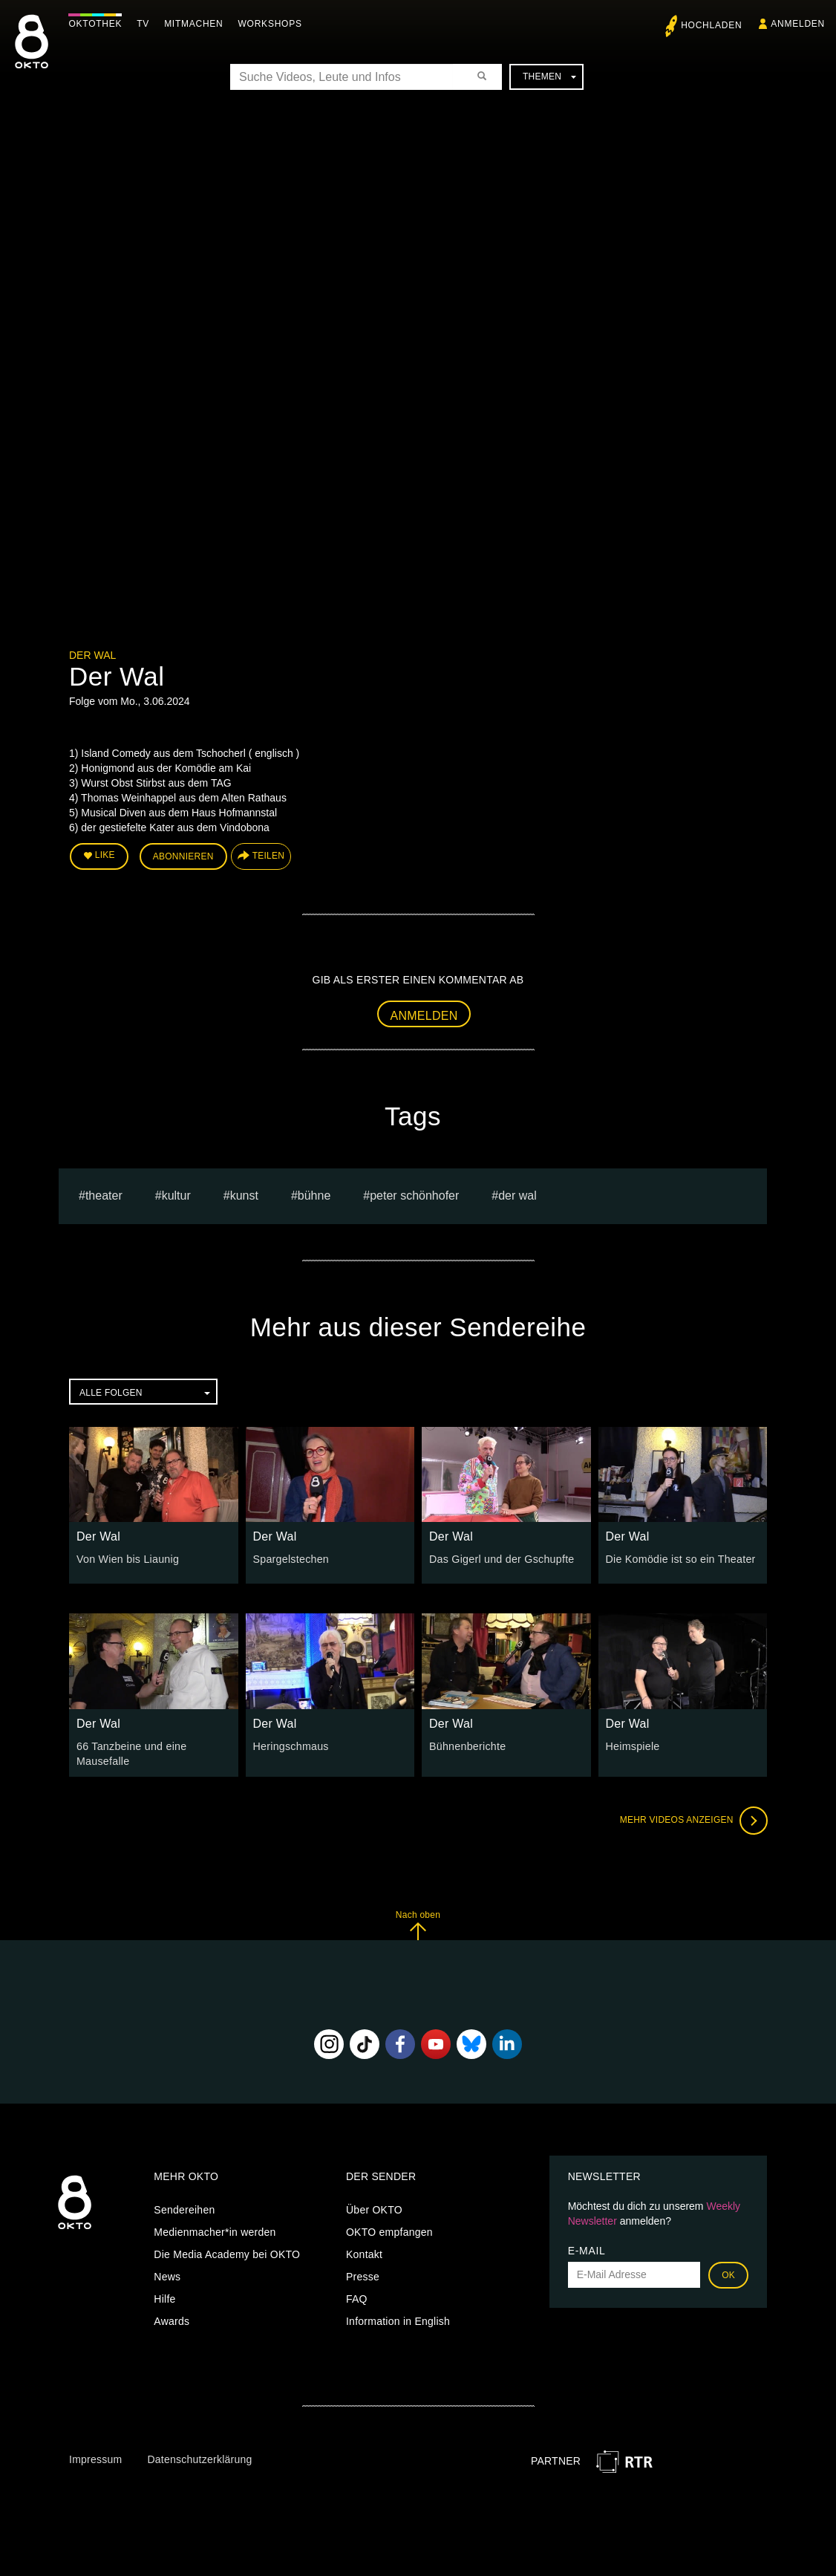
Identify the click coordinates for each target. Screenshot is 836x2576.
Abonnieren (183, 855)
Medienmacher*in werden (214, 2231)
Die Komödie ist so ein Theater (680, 1558)
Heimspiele (632, 1746)
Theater (104, 1194)
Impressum (95, 2459)
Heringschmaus (290, 1746)
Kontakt (364, 2253)
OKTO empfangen (389, 2231)
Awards (171, 2320)
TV (145, 24)
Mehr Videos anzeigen (692, 1820)
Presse (362, 2275)
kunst (244, 1194)
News (167, 2275)
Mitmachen (195, 24)
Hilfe (164, 2297)
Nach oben (418, 1924)
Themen (549, 76)
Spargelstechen (290, 1558)
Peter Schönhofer (414, 1194)
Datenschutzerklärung (199, 2459)
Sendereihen (184, 2208)
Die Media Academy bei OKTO (227, 2253)
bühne (314, 1194)
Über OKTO (374, 2208)
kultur (176, 1194)
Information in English (398, 2320)
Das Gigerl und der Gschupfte (500, 1558)
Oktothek (97, 24)
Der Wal (92, 655)
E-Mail (587, 2249)
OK (728, 2273)
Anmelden (424, 1015)
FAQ (357, 2297)
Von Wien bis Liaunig (126, 1558)
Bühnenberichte (467, 1746)
